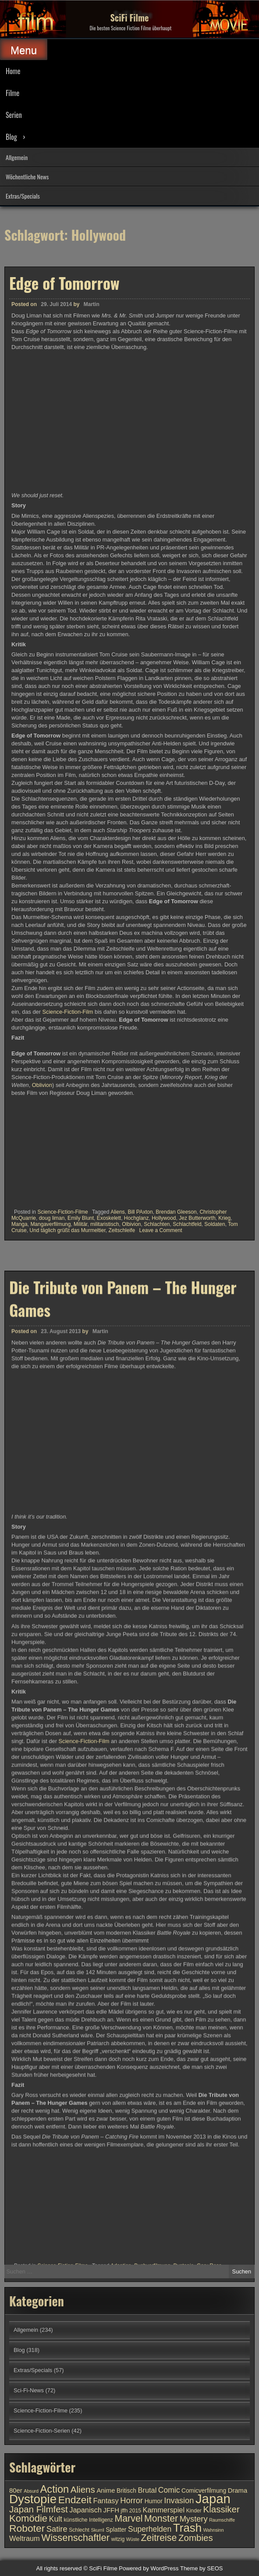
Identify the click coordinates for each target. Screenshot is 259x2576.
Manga (19, 1224)
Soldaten (214, 1224)
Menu (24, 50)
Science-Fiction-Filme (62, 1212)
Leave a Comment (160, 1230)
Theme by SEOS (201, 2568)
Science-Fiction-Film (68, 1011)
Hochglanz (136, 1218)
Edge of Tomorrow (64, 282)
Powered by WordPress (148, 2568)
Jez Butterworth (197, 1218)
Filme (12, 93)
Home (13, 71)
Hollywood (164, 1218)
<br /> (37, 1149)
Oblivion (42, 1085)
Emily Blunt (80, 1218)
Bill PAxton (140, 1212)
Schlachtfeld (187, 1224)
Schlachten (157, 1224)
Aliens (117, 1212)
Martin (91, 304)
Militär (80, 1224)
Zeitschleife (121, 1230)
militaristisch (104, 1224)
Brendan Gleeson (176, 1212)
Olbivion (131, 1224)
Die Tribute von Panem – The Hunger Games (123, 1710)
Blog (11, 137)
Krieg (224, 1218)
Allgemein (17, 157)
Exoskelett (109, 1218)
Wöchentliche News (27, 176)
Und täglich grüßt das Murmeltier (67, 1230)
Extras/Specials (23, 195)
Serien (14, 115)
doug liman (52, 1218)
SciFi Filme (129, 17)
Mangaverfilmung (50, 1224)
